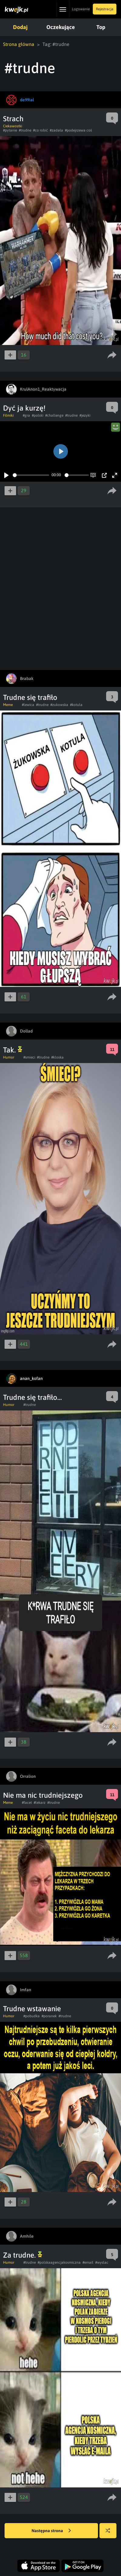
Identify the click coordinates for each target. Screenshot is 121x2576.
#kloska (57, 1057)
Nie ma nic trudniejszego (43, 1795)
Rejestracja (104, 9)
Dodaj (20, 27)
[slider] (31, 475)
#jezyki (84, 415)
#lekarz (39, 1802)
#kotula (76, 705)
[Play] (6, 475)
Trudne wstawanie (32, 2009)
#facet (27, 1802)
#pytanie (10, 130)
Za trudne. (22, 2255)
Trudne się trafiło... (32, 1397)
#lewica (28, 705)
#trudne (25, 130)
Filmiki (8, 415)
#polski (37, 415)
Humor (8, 1057)
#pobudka (31, 2016)
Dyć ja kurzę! (24, 408)
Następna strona (51, 2531)
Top (100, 27)
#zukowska (59, 705)
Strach (13, 119)
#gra (26, 415)
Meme (8, 705)
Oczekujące (60, 27)
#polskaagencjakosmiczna (59, 2262)
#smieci (29, 1057)
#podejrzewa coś (78, 130)
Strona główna (18, 44)
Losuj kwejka (110, 2533)
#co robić (40, 130)
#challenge (54, 415)
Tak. (12, 1050)
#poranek (49, 2016)
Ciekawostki (12, 126)
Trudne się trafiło (30, 697)
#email (87, 2262)
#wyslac (101, 2262)
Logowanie (81, 9)
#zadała (56, 130)
